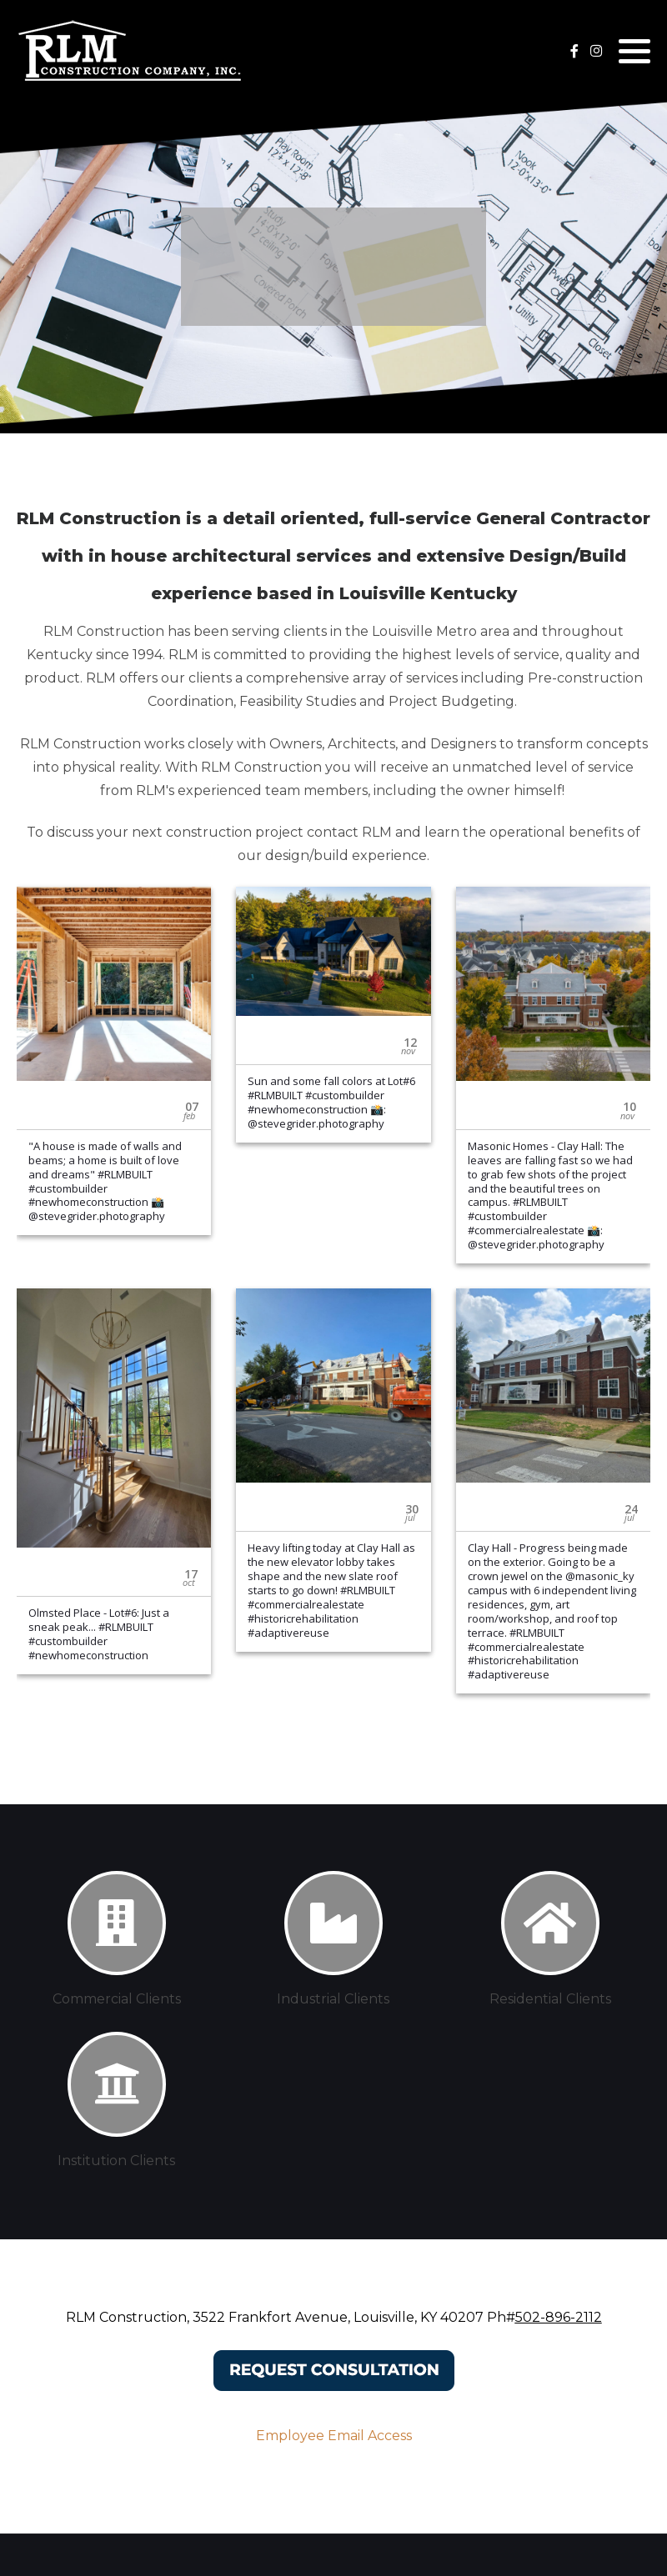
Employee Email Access (334, 2435)
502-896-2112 (558, 2317)
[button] (634, 51)
